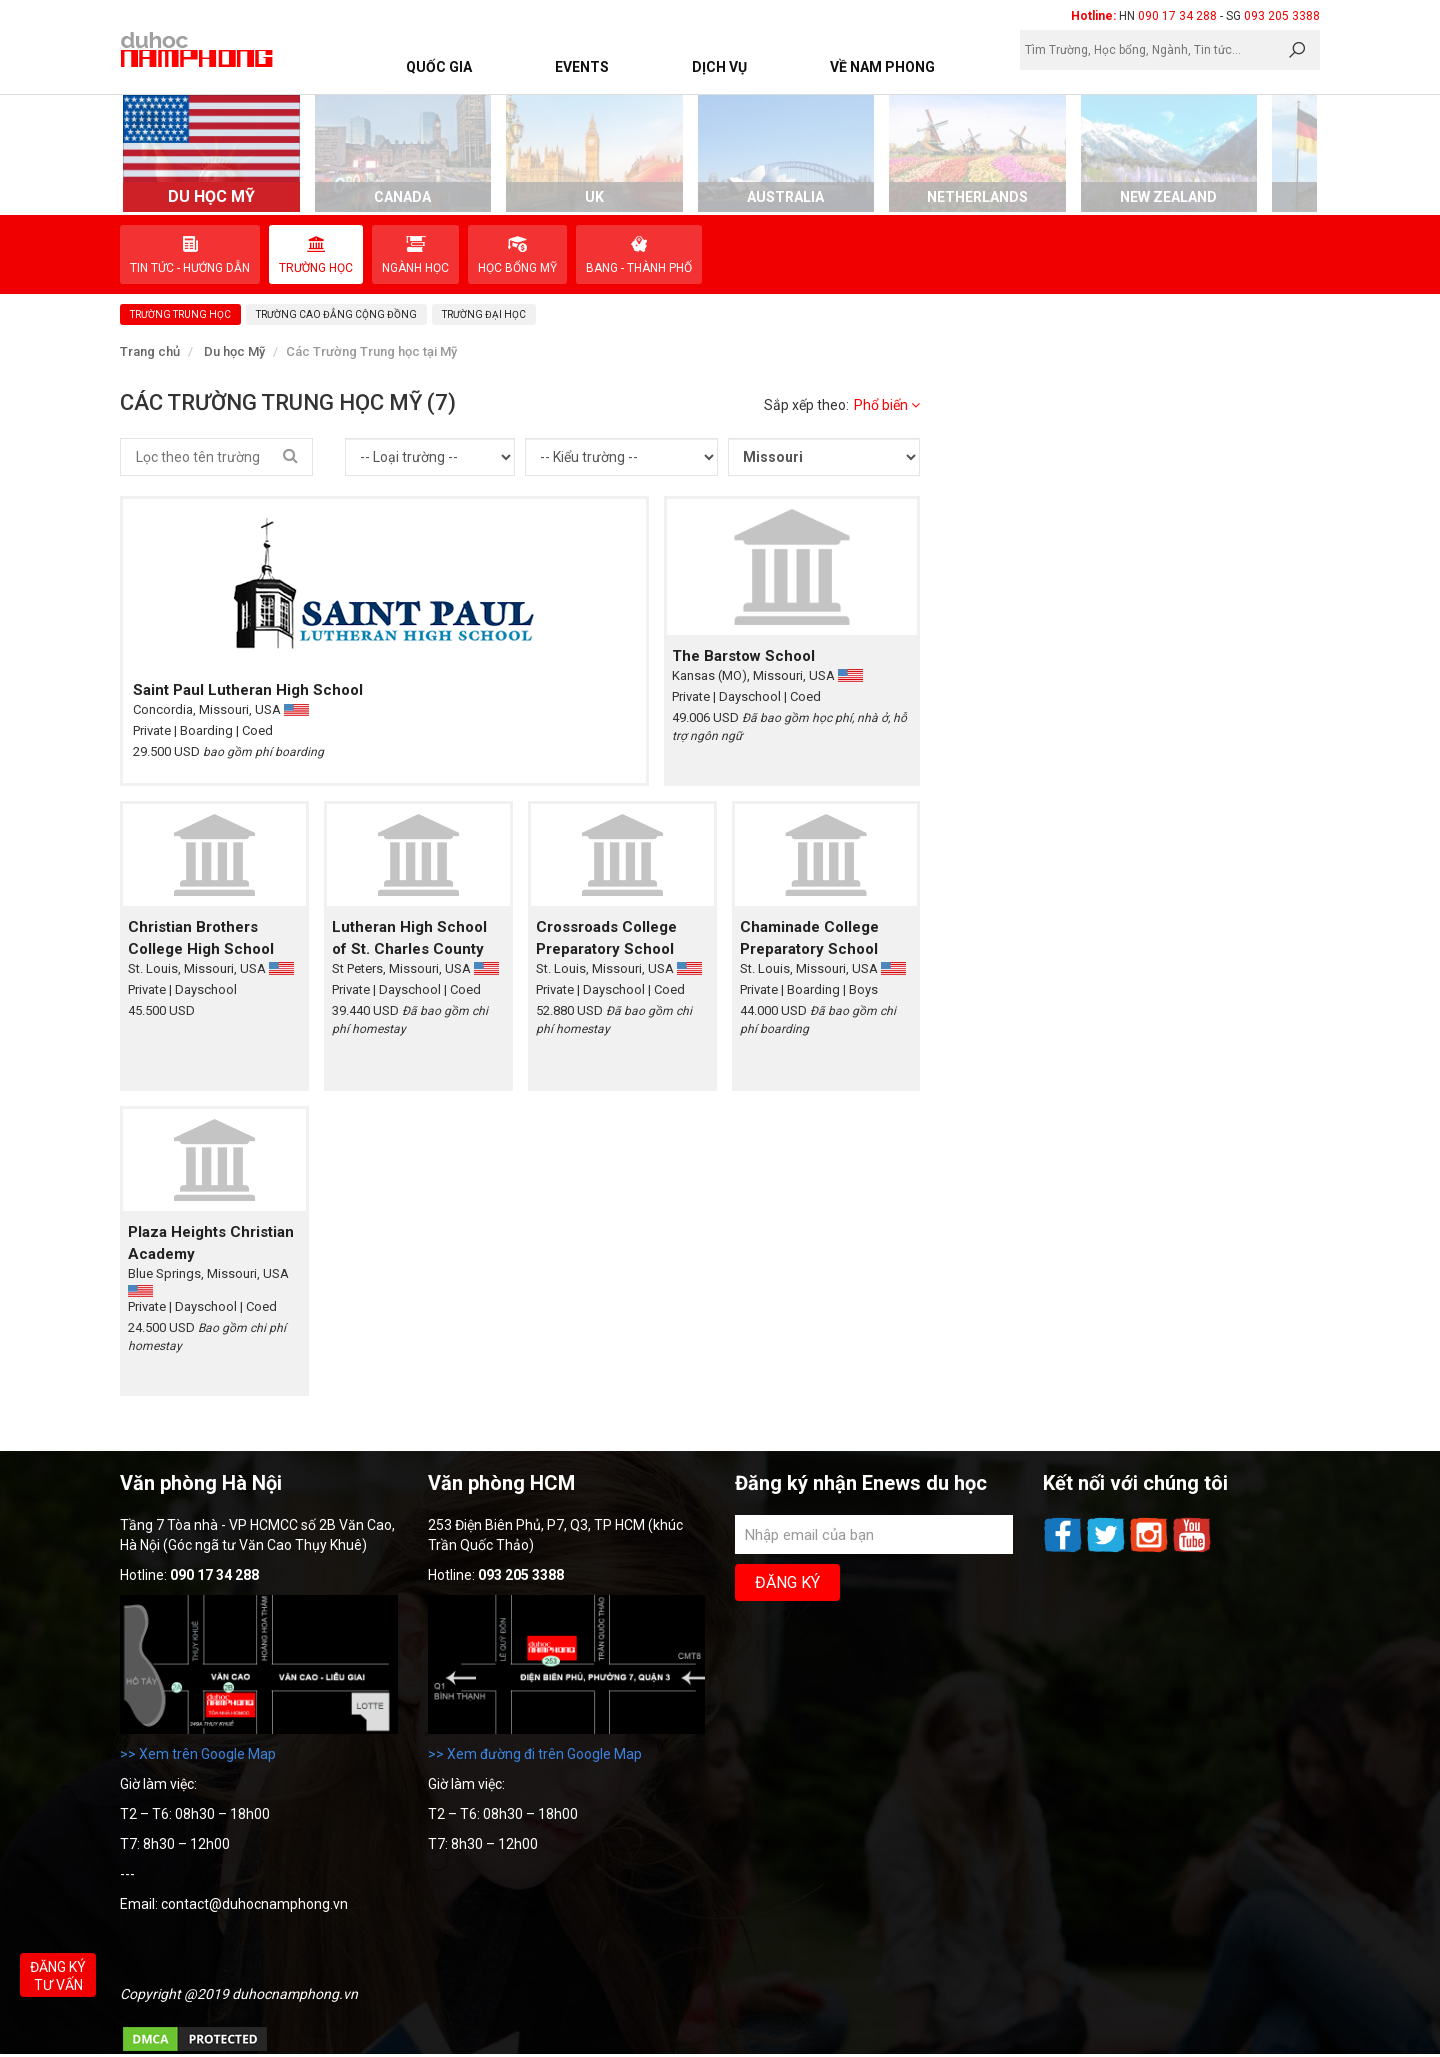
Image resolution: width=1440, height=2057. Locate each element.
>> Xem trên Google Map (198, 1754)
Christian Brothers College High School (201, 938)
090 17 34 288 (1177, 16)
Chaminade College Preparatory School (809, 938)
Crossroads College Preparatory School (606, 938)
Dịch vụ (719, 67)
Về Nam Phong (882, 67)
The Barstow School (743, 656)
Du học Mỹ (234, 351)
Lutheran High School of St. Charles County (409, 938)
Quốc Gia (439, 67)
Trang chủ (150, 351)
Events (582, 67)
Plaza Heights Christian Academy (211, 1243)
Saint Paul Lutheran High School (248, 690)
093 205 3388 (1282, 16)
